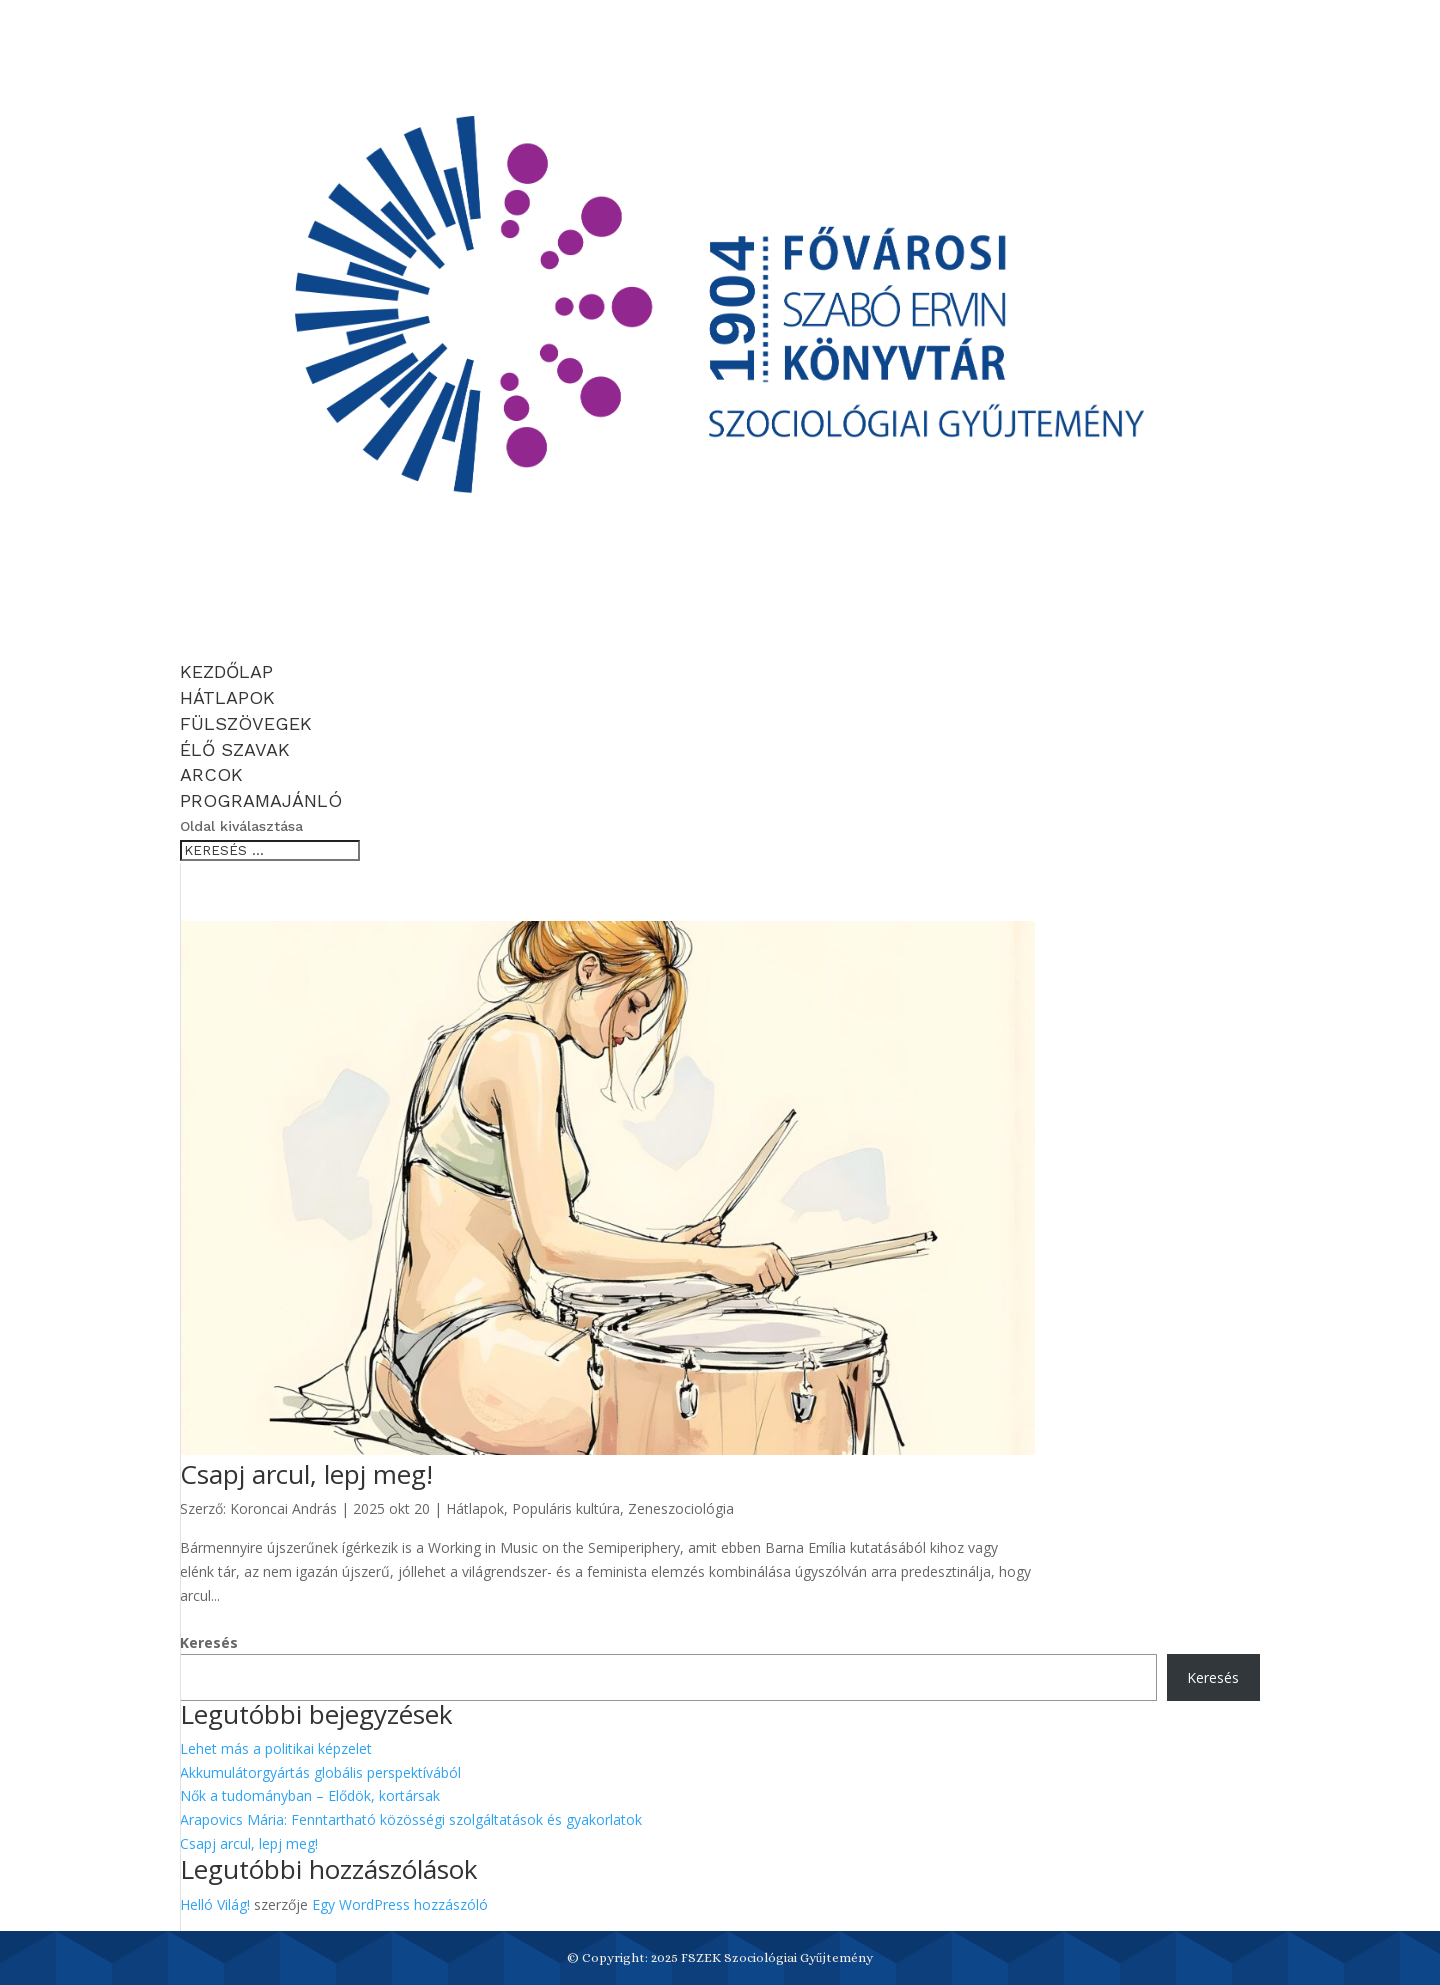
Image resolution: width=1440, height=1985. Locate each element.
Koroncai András (283, 1508)
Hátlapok (475, 1508)
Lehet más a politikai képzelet (276, 1748)
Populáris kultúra (566, 1508)
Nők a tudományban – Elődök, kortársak (310, 1795)
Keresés (209, 1642)
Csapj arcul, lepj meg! (306, 1474)
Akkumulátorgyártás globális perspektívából (320, 1772)
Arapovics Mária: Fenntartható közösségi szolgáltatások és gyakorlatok (411, 1819)
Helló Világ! (215, 1904)
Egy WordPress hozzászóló (400, 1904)
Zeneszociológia (681, 1508)
